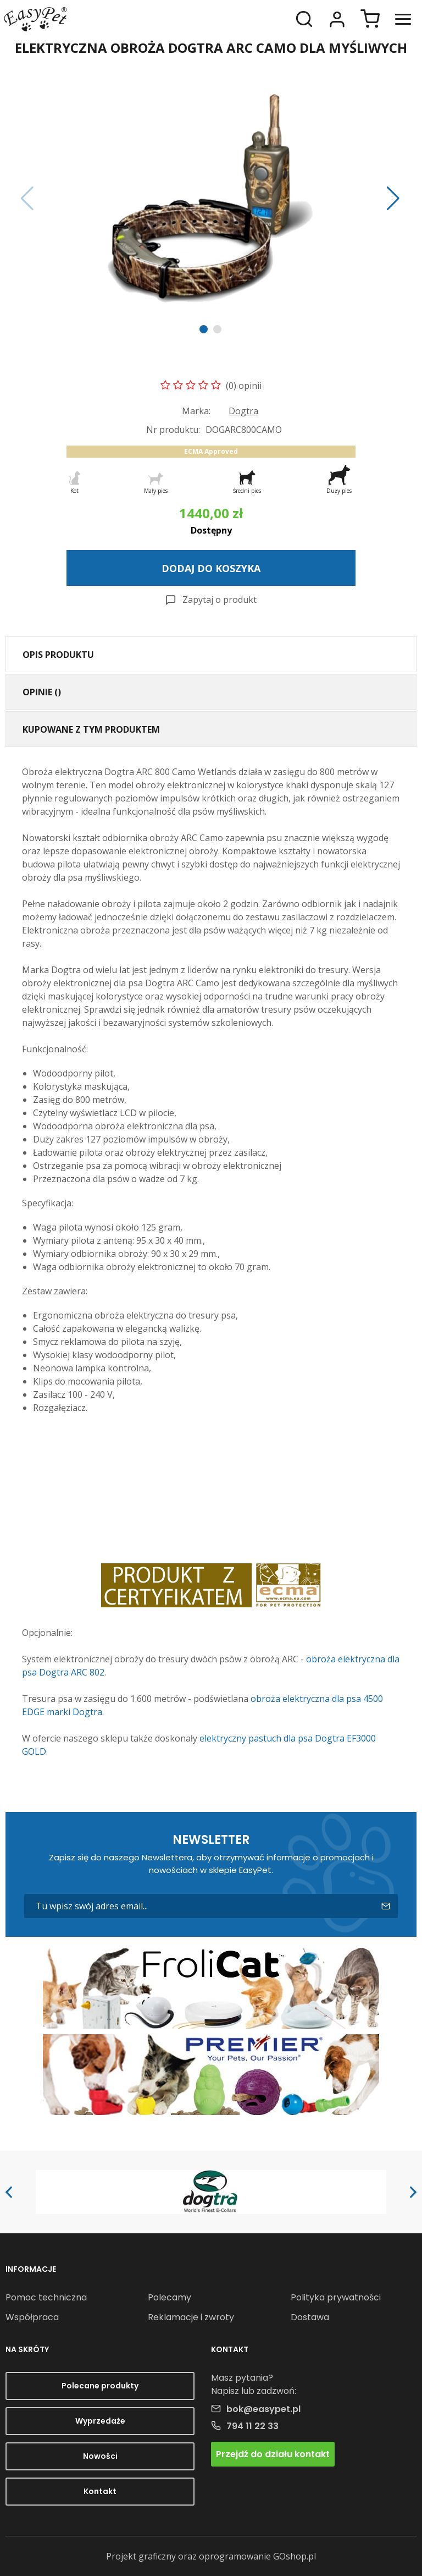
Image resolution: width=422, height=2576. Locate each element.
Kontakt (100, 2491)
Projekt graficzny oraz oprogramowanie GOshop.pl (211, 2556)
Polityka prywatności (336, 2297)
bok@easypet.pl (263, 2409)
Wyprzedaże (100, 2420)
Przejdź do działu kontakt (273, 2454)
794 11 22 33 (252, 2426)
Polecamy (169, 2297)
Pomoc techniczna (46, 2297)
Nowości (100, 2456)
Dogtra (243, 411)
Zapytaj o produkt (219, 599)
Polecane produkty (100, 2385)
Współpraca (32, 2317)
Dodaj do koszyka (211, 568)
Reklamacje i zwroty (191, 2317)
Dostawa (310, 2317)
